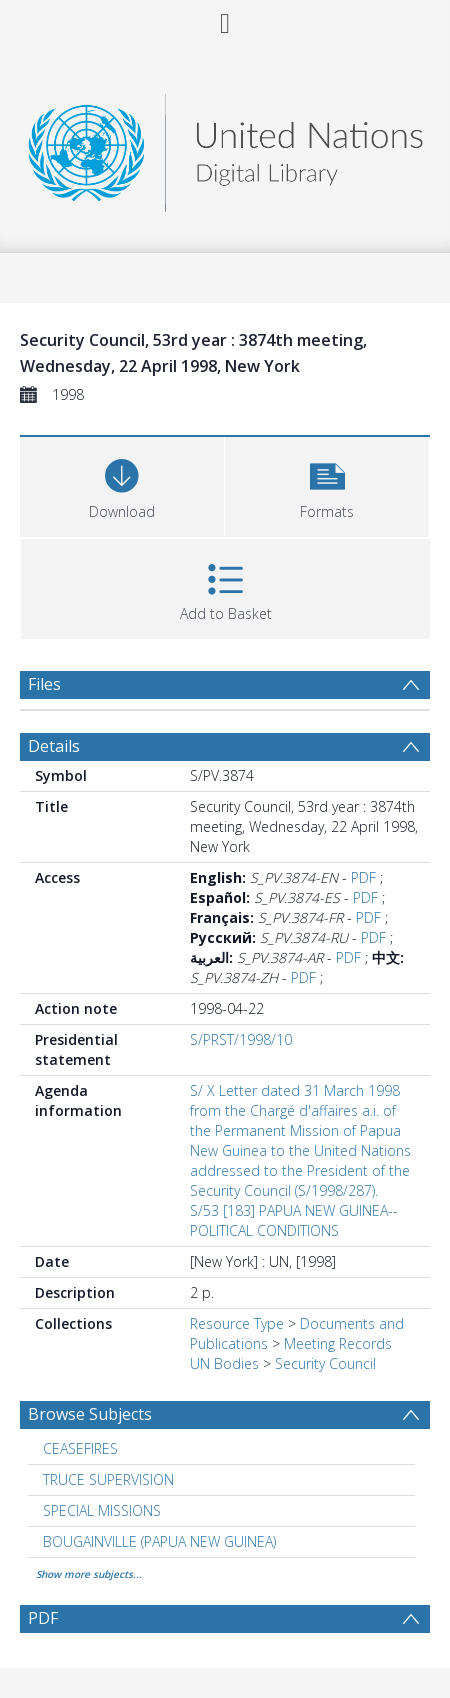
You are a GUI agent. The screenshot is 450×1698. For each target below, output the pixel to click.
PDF (363, 877)
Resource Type (237, 1323)
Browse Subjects (90, 1414)
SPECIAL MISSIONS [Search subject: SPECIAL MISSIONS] (102, 1510)
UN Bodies (224, 1363)
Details (54, 746)
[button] (327, 484)
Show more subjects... (89, 1574)
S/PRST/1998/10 (241, 1039)
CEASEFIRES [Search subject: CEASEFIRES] (80, 1448)
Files (44, 684)
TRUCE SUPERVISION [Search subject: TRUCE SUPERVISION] (108, 1479)
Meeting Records (338, 1343)
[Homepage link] (225, 147)
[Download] (122, 484)
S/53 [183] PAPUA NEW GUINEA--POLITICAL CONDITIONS (294, 1220)
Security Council (325, 1363)
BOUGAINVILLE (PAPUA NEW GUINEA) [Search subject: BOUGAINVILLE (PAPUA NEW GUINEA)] (159, 1541)
